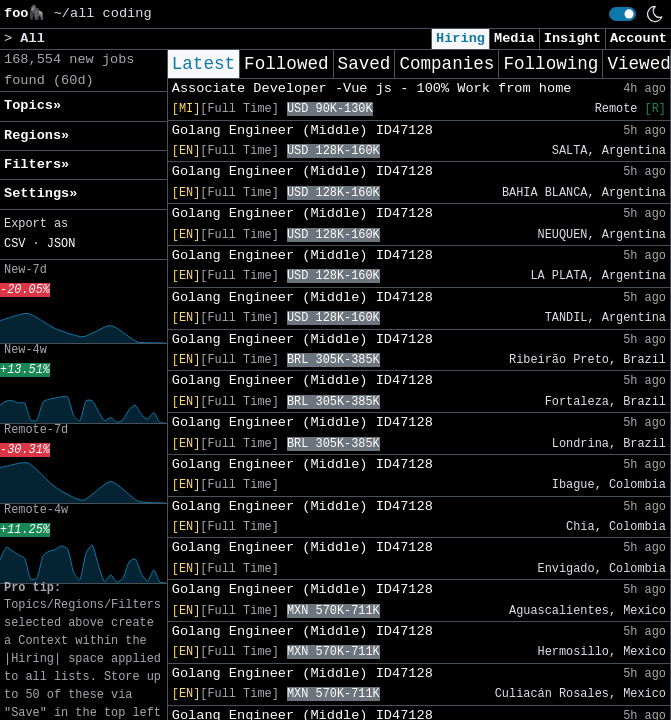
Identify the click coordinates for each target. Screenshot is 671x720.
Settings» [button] (40, 193)
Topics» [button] (32, 105)
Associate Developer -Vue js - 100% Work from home (372, 88)
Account (638, 38)
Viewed (638, 64)
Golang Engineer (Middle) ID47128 (302, 130)
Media (514, 38)
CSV (14, 244)
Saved (364, 64)
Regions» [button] (36, 135)
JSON (61, 244)
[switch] (622, 14)
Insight (572, 38)
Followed (286, 64)
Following (550, 64)
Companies (446, 64)
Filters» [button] (36, 164)
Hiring (460, 38)
